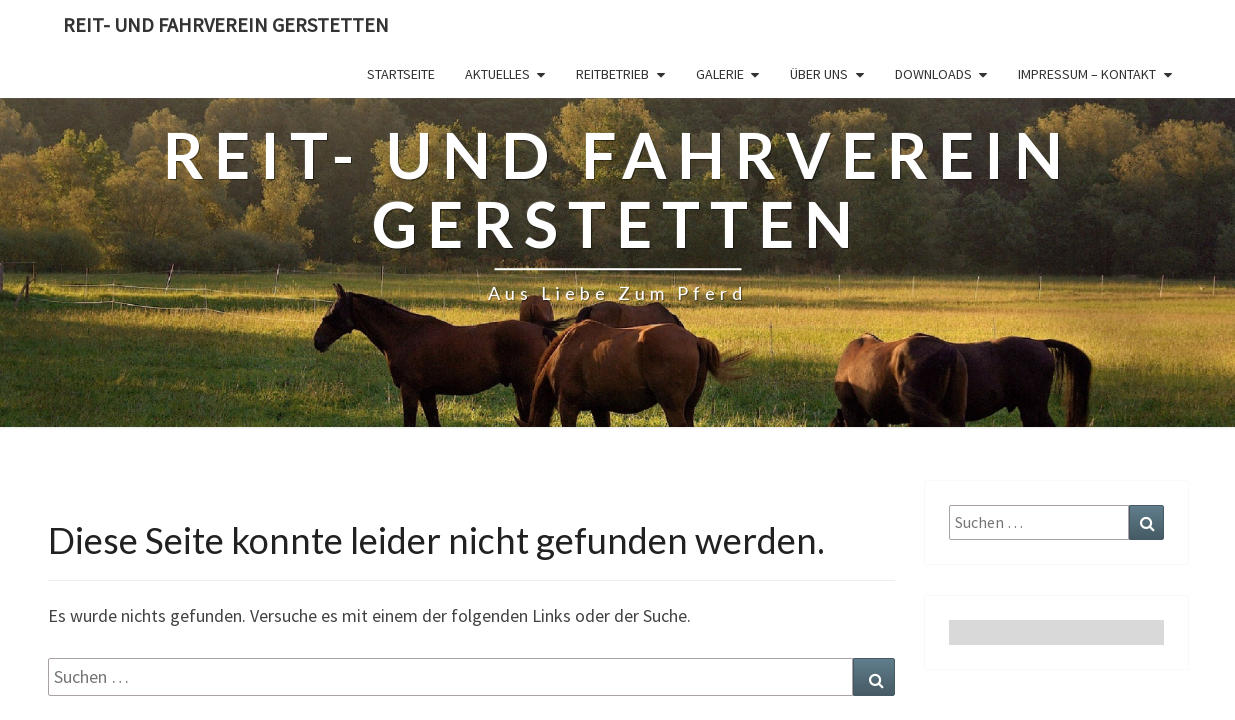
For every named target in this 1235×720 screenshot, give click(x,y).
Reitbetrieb (612, 74)
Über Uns (819, 74)
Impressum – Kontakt (1087, 74)
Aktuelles (497, 74)
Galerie (720, 74)
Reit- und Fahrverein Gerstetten (226, 24)
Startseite (401, 74)
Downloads (933, 74)
